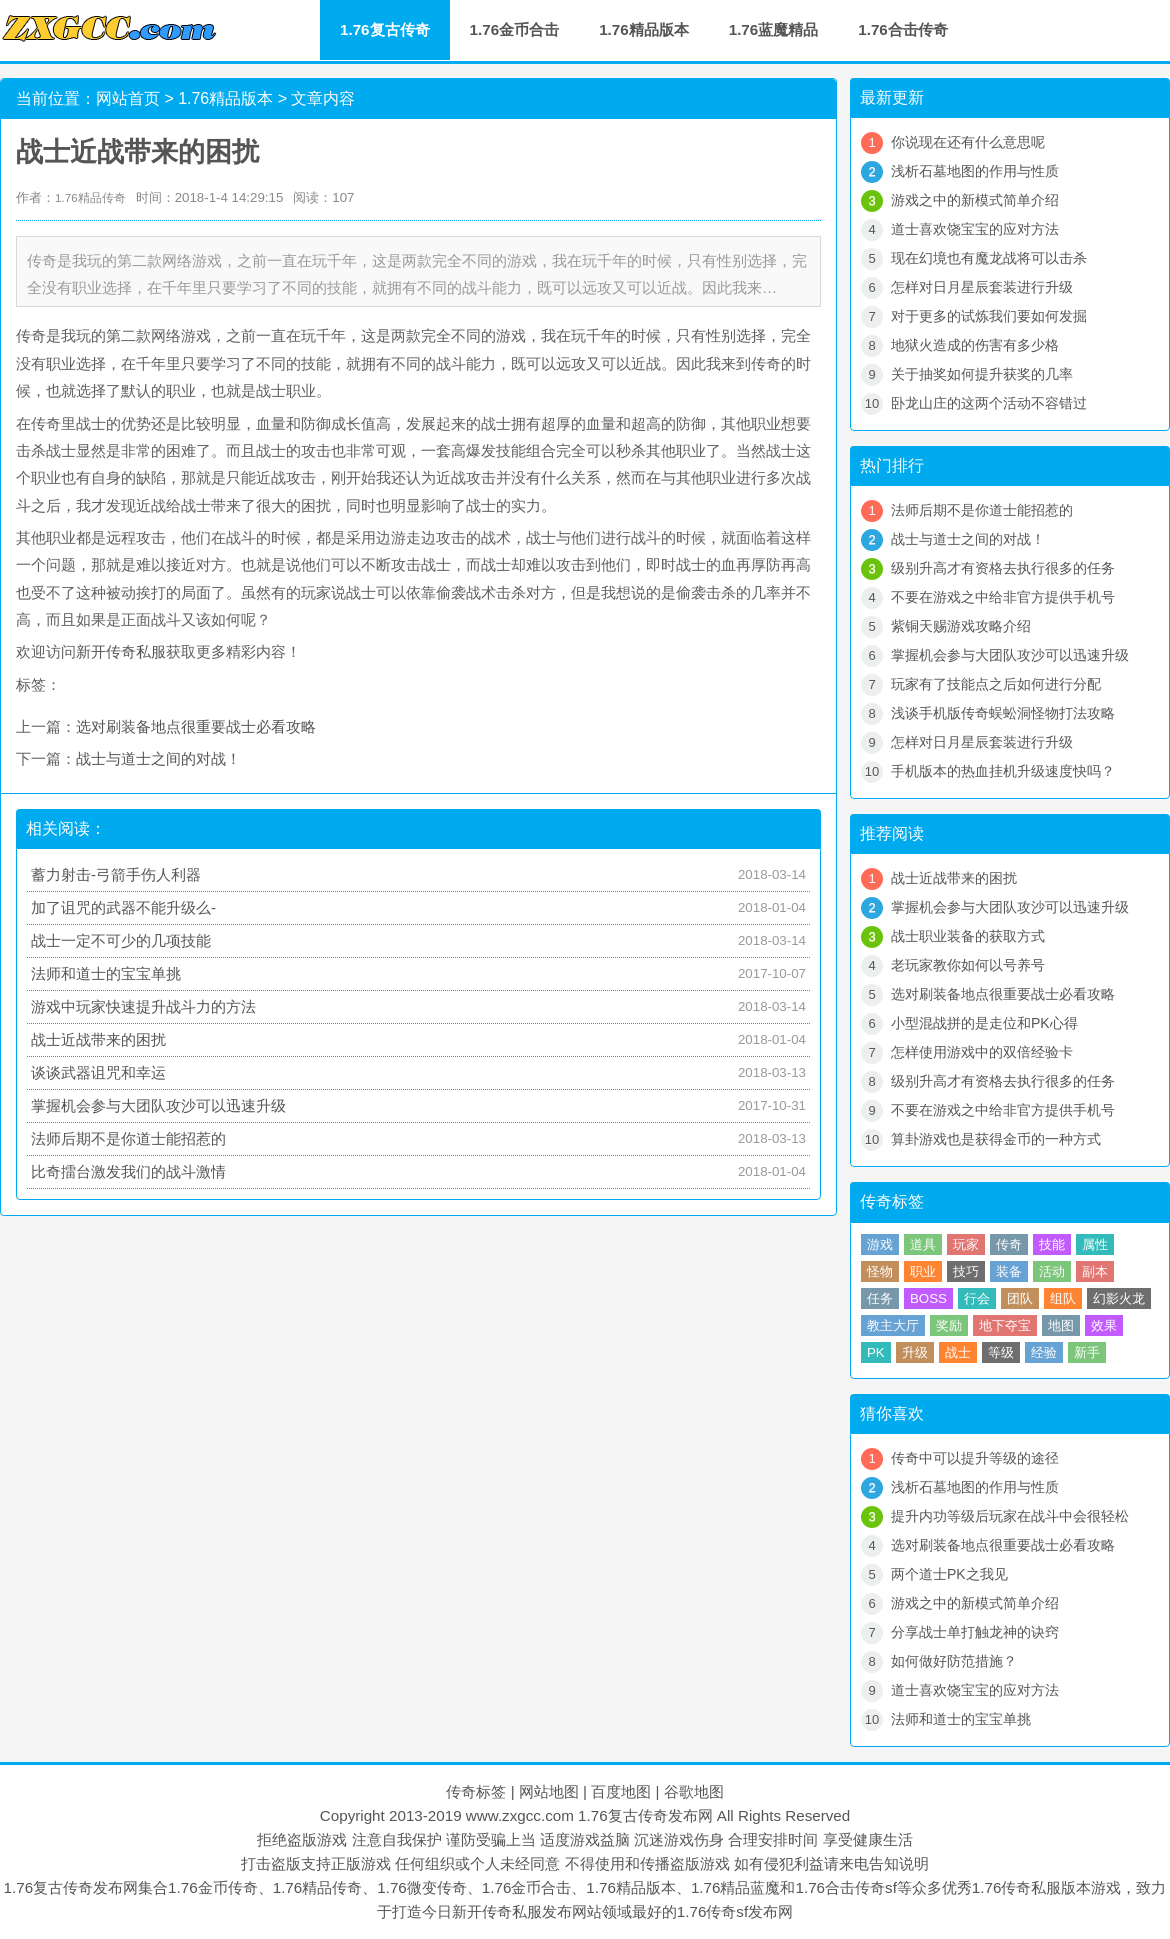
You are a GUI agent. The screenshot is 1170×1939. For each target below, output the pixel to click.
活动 (1052, 1271)
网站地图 (549, 1791)
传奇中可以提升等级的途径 (975, 1458)
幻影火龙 (1119, 1298)
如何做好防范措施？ (954, 1661)
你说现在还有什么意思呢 (968, 142)
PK (876, 1352)
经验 (1044, 1352)
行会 (977, 1298)
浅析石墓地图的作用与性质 (975, 171)
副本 (1095, 1271)
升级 (915, 1352)
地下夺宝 (1005, 1325)
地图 (1061, 1325)
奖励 (949, 1325)
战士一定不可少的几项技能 (121, 940)
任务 (880, 1298)
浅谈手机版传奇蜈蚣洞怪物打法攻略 (1003, 713)
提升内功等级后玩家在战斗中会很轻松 (1010, 1516)
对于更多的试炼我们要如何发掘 (989, 316)
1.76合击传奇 (903, 29)
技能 (1052, 1244)
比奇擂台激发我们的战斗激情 (128, 1171)
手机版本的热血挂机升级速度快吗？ (1003, 771)
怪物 (880, 1271)
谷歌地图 (694, 1791)
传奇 (1009, 1244)
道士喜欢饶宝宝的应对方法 (975, 229)
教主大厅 (893, 1325)
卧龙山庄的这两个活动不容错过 (989, 403)
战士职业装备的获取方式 (968, 936)
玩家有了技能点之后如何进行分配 (996, 684)
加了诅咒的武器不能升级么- (123, 907)
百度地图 (621, 1791)
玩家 (966, 1244)
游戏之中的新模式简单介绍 (975, 200)
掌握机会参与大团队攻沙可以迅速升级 (158, 1105)
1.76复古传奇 (385, 29)
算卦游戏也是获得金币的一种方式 (996, 1139)
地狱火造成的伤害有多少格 (975, 345)
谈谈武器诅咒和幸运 (98, 1072)
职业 (923, 1271)
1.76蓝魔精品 (774, 29)
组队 (1063, 1298)
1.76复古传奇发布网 (645, 1815)
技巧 (966, 1271)
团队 (1020, 1298)
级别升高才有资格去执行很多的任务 (1003, 568)
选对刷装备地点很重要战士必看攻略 (196, 726)
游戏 (880, 1244)
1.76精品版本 (644, 29)
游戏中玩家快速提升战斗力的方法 (143, 1006)
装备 (1009, 1271)
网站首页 (128, 98)
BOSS (928, 1298)
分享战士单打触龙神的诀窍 (975, 1632)
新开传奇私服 (121, 651)
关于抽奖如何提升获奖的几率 (982, 374)
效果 (1104, 1325)
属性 (1095, 1244)
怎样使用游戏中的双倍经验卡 (982, 1052)
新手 (1087, 1352)
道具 (923, 1244)
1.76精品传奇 (90, 197)
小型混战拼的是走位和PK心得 (984, 1023)
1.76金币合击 (515, 29)
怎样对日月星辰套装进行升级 (982, 287)
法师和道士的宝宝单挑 (106, 973)
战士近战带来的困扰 (98, 1039)
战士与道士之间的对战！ (158, 758)
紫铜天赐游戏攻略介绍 (961, 626)
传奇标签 (476, 1791)
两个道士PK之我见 (949, 1574)
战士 (958, 1352)
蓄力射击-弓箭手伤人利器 (116, 874)
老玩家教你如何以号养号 (968, 965)
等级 (1001, 1352)
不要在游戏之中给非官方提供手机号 (1003, 597)
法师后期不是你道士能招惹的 (128, 1138)
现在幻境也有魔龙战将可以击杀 (989, 258)
